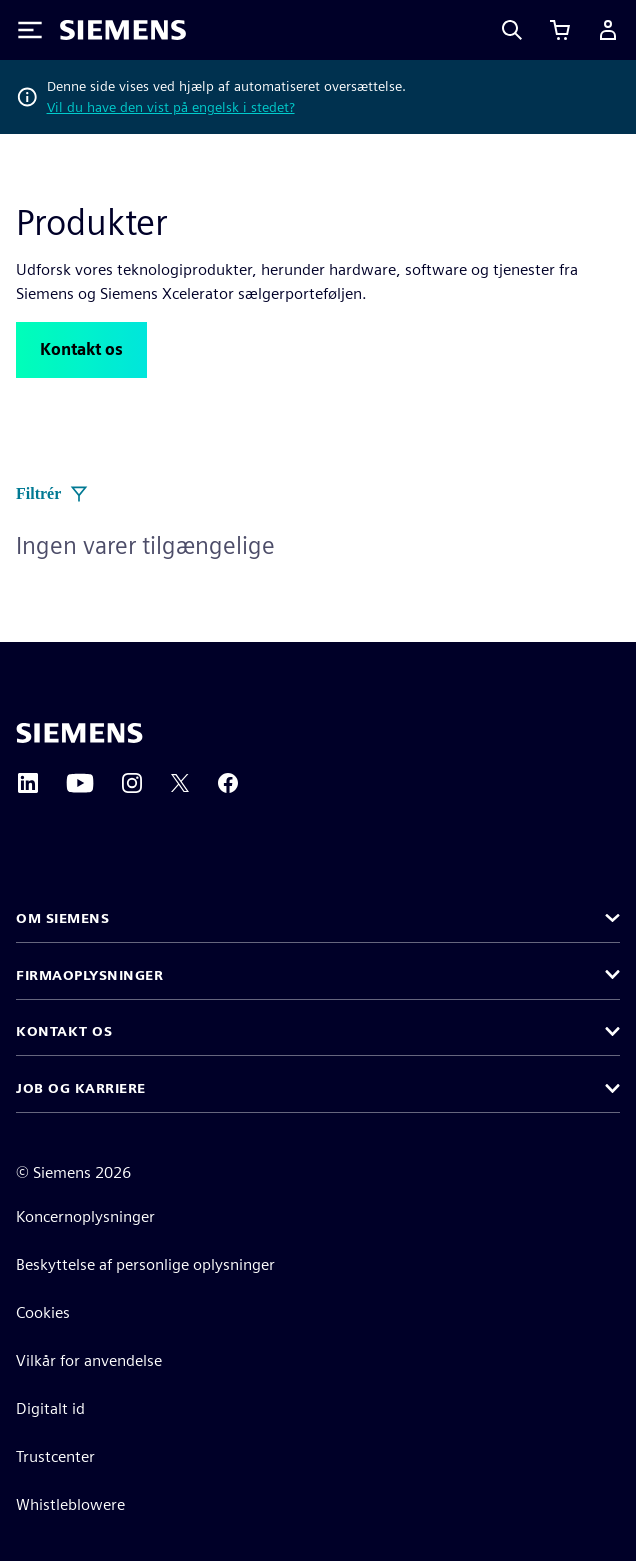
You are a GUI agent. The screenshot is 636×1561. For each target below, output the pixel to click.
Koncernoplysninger (85, 1216)
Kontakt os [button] (64, 1031)
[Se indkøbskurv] (560, 30)
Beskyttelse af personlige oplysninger (145, 1264)
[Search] (512, 30)
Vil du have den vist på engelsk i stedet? (171, 107)
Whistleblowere (70, 1504)
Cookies (43, 1312)
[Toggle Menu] (30, 30)
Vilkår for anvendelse (89, 1360)
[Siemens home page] (79, 733)
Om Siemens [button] (62, 918)
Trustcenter (55, 1456)
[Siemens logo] (123, 30)
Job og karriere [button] (81, 1088)
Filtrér (52, 494)
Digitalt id (50, 1408)
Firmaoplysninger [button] (89, 975)
